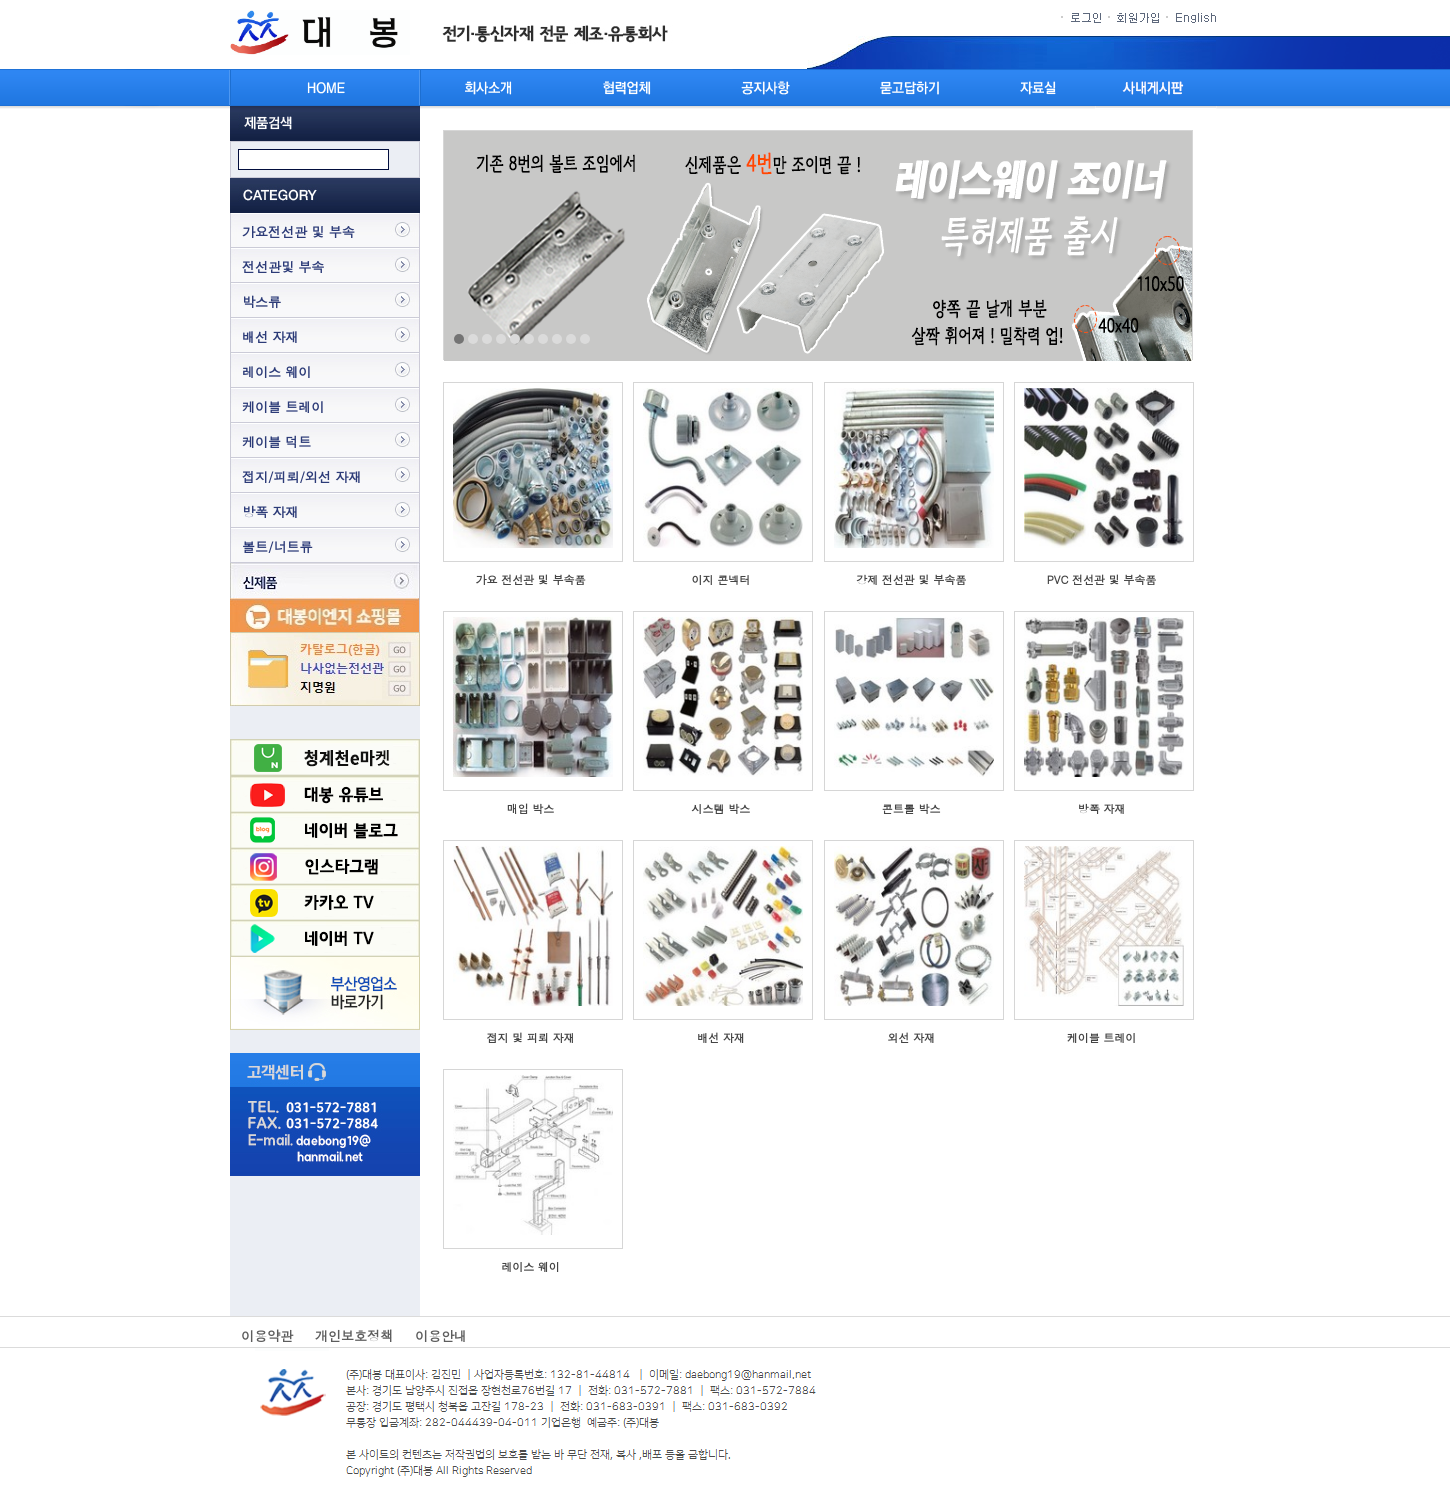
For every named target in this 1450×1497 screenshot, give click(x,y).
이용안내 (441, 1335)
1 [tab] (459, 339)
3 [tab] (487, 339)
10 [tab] (585, 339)
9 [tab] (571, 339)
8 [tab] (557, 339)
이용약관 (267, 1335)
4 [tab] (501, 339)
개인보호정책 (354, 1335)
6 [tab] (529, 339)
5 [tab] (515, 339)
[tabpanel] (818, 246)
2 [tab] (473, 339)
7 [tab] (543, 339)
